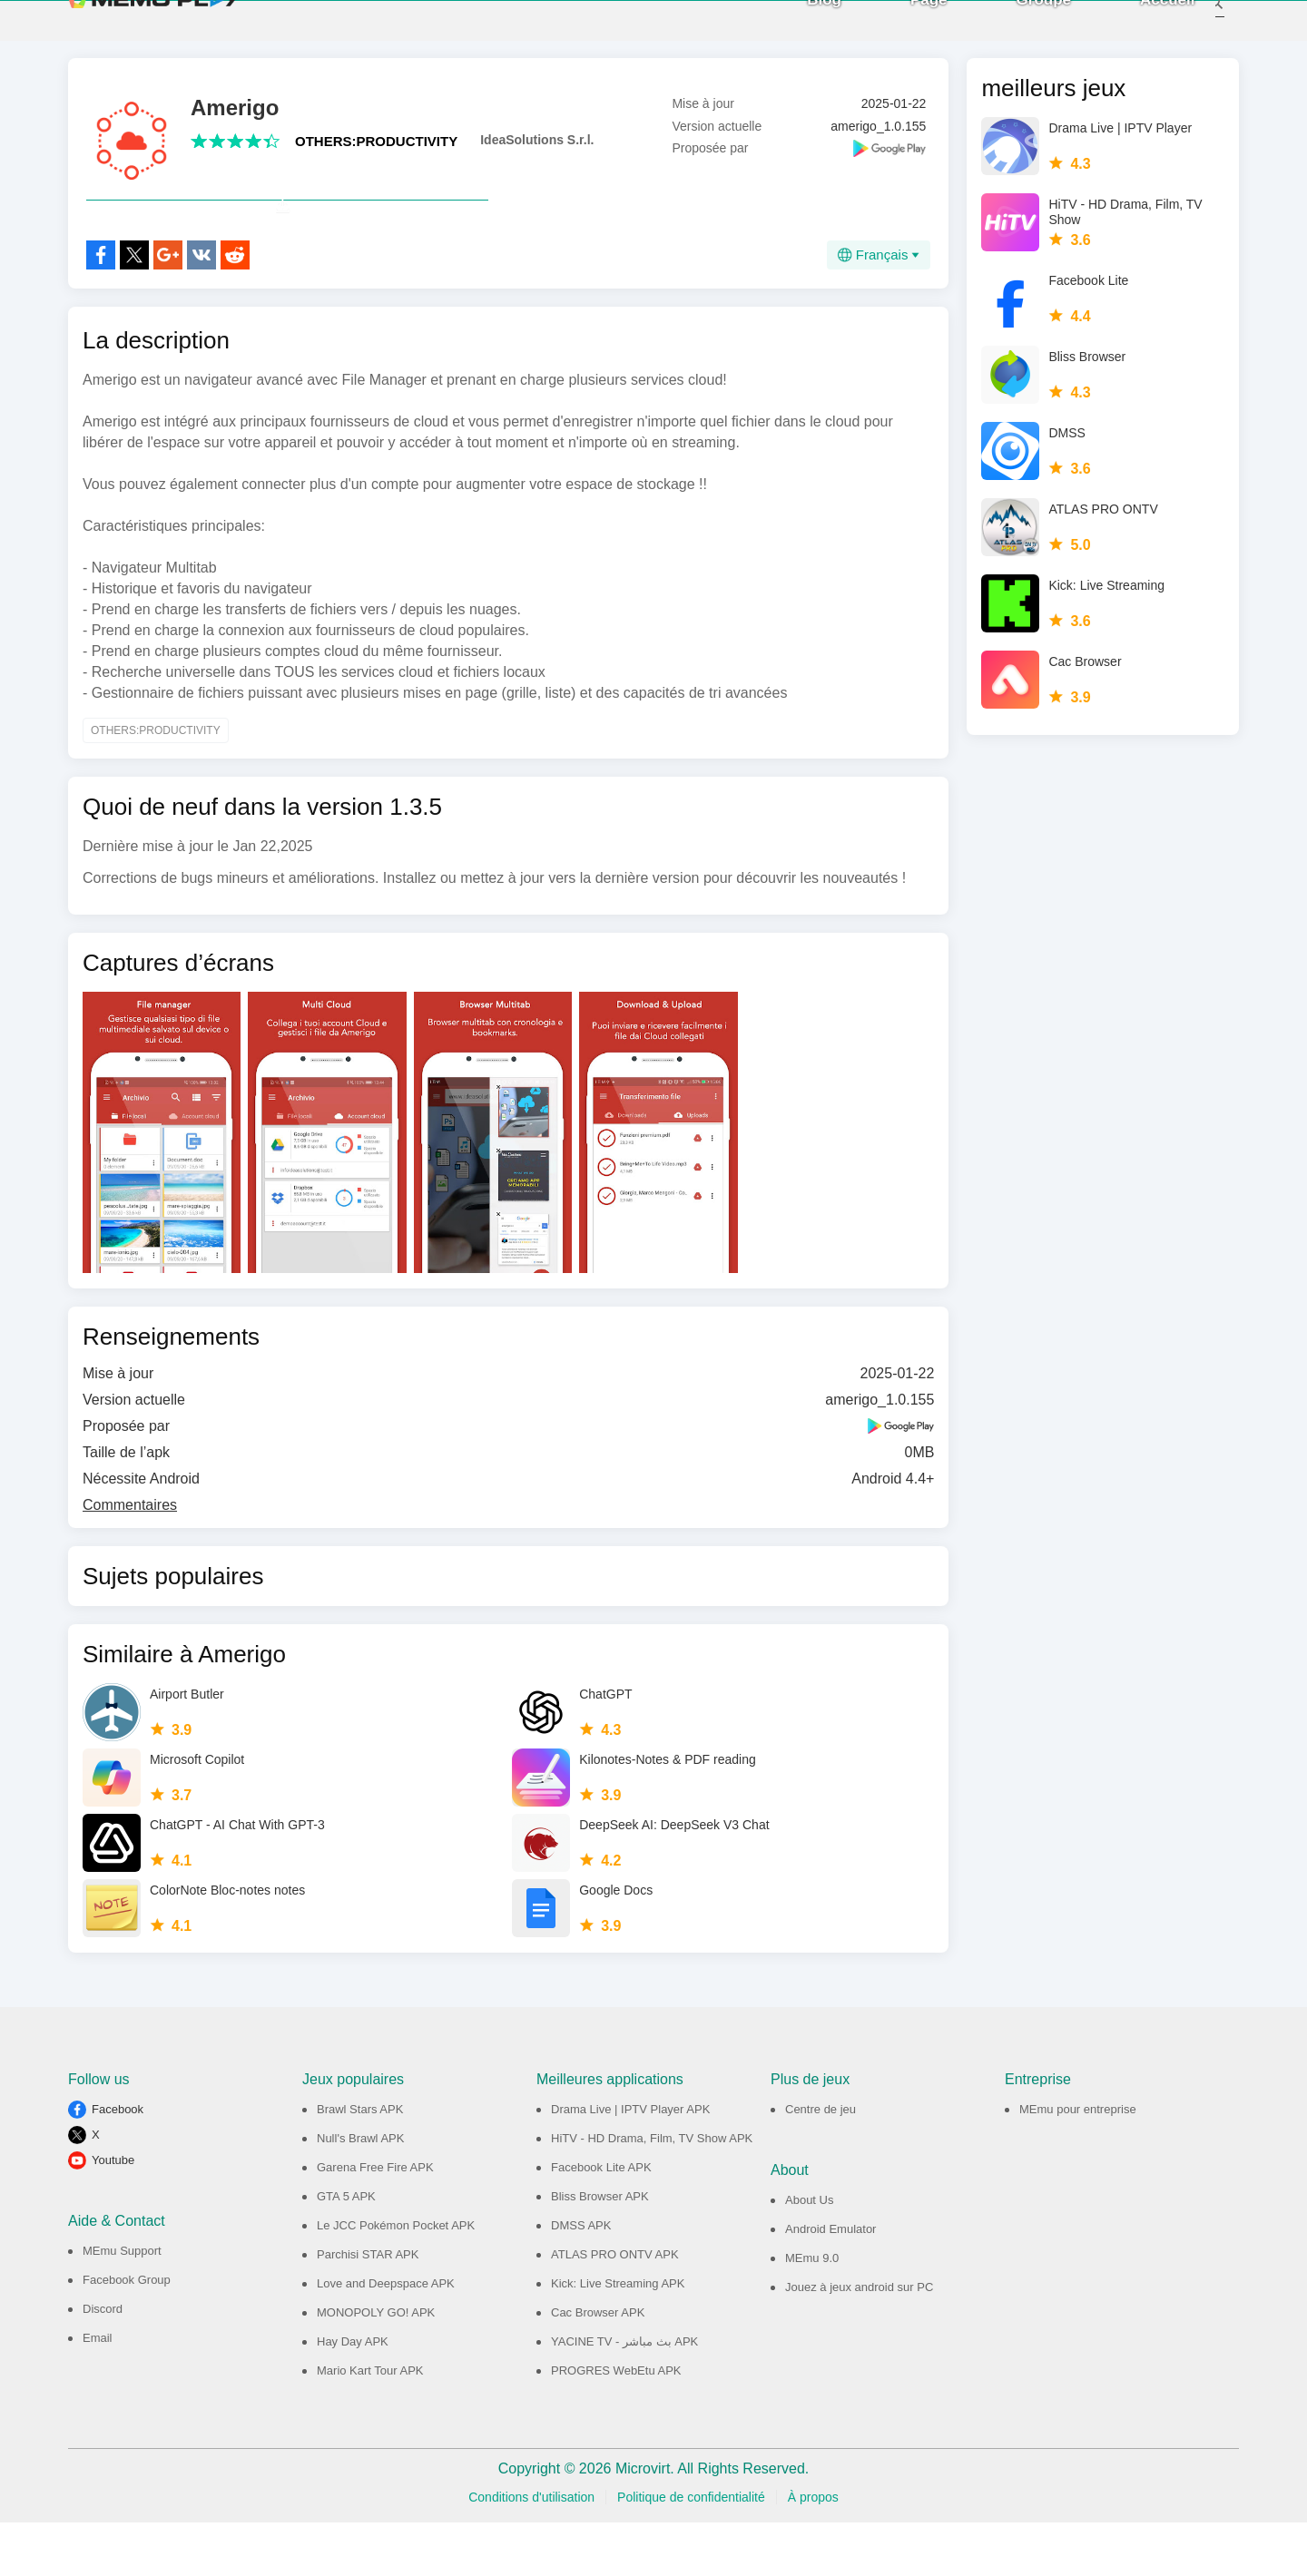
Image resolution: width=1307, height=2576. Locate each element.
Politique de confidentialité (691, 2550)
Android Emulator (830, 2282)
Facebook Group (127, 2333)
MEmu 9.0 (812, 2311)
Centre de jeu (820, 2163)
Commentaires (130, 1558)
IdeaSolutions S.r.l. (537, 153)
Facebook (117, 2163)
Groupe (1019, 26)
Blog (800, 26)
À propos (813, 2550)
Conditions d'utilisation (531, 2550)
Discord (103, 2362)
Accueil (1143, 26)
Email (98, 2391)
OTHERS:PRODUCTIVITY (376, 154)
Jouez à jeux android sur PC (859, 2340)
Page (904, 26)
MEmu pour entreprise (1077, 2163)
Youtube (113, 2213)
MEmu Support (122, 2304)
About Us (809, 2253)
